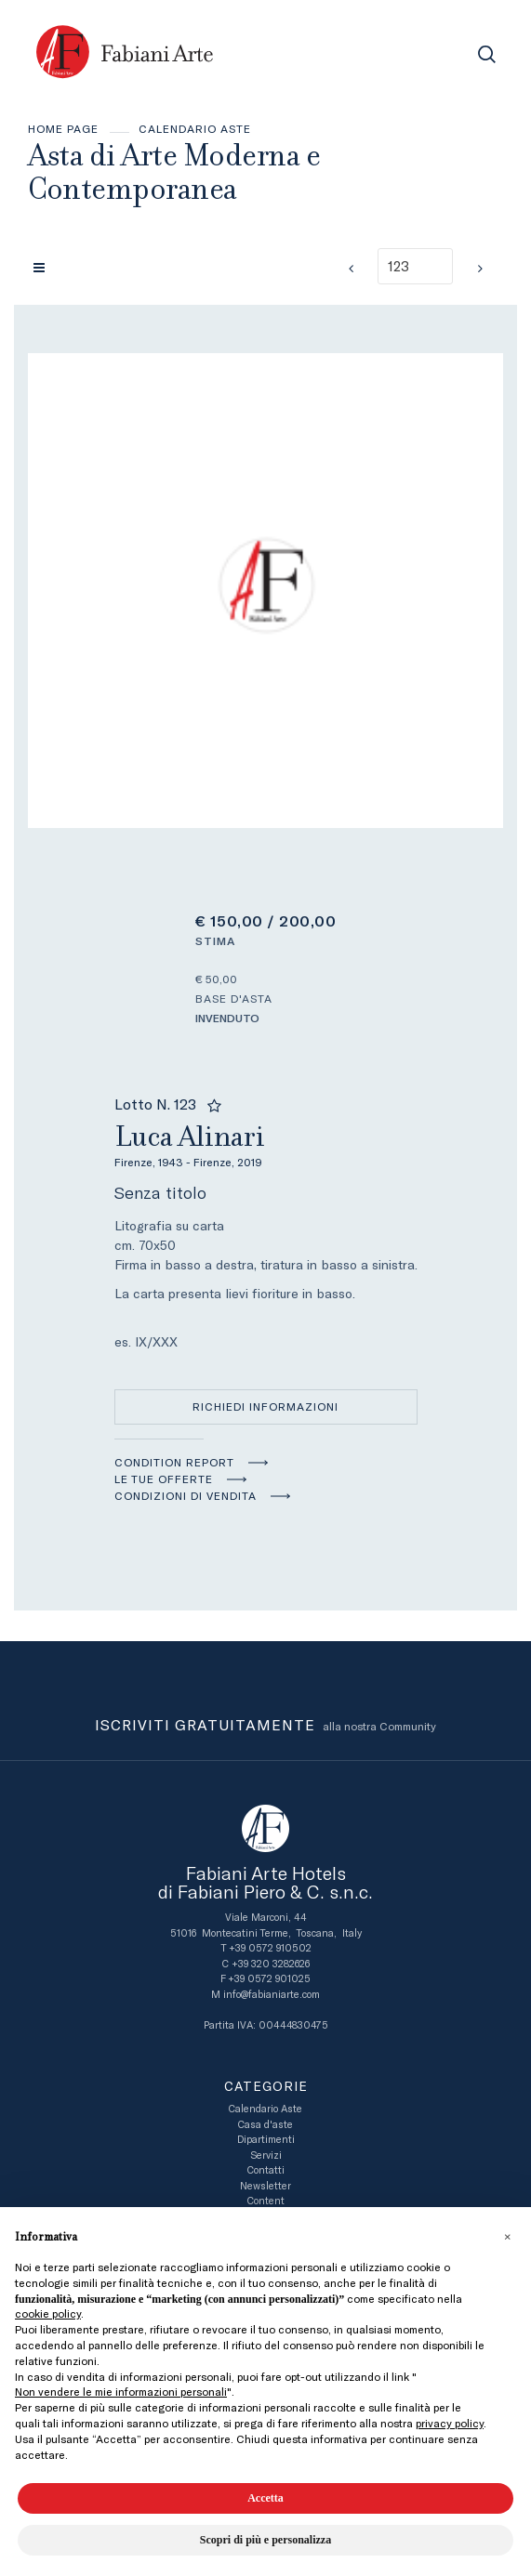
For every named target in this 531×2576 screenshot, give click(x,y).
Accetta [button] (265, 2497)
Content (266, 2201)
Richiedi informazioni (265, 1406)
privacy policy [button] (450, 2423)
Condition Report (174, 1462)
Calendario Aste (195, 129)
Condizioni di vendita (185, 1496)
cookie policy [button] (48, 2313)
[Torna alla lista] (44, 267)
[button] (507, 2237)
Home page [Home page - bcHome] (63, 129)
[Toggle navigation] (445, 54)
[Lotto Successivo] (480, 268)
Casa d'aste (265, 2125)
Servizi (266, 2155)
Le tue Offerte (163, 1479)
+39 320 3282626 (271, 1964)
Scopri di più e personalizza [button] (265, 2539)
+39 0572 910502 (270, 1948)
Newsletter (265, 2186)
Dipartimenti (266, 2140)
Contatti (266, 2170)
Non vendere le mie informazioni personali (121, 2392)
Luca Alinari (266, 1143)
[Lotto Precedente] (350, 268)
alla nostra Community (265, 1726)
